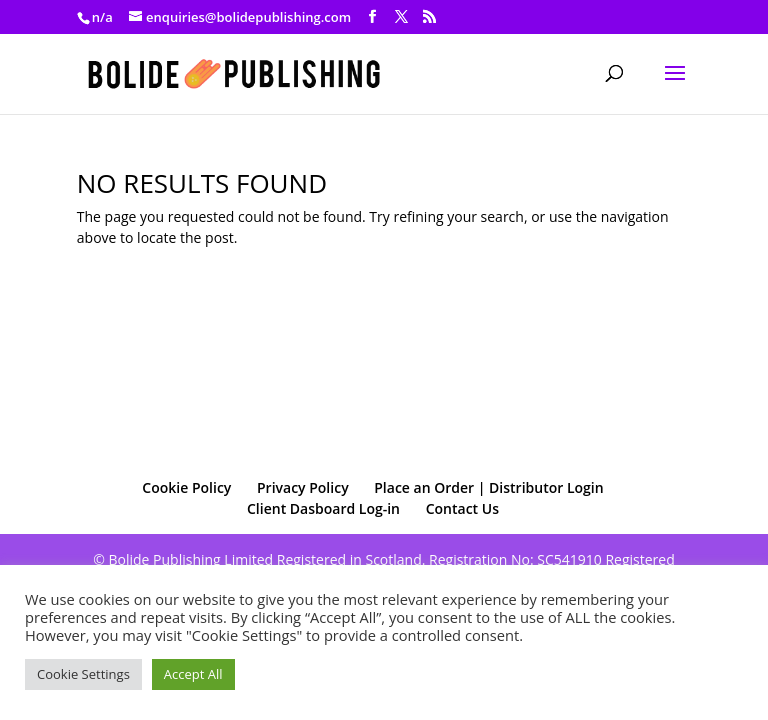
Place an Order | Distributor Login (488, 487)
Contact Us (462, 508)
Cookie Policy (186, 487)
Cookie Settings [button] (83, 674)
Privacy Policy (303, 487)
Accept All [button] (193, 674)
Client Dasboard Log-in (323, 508)
